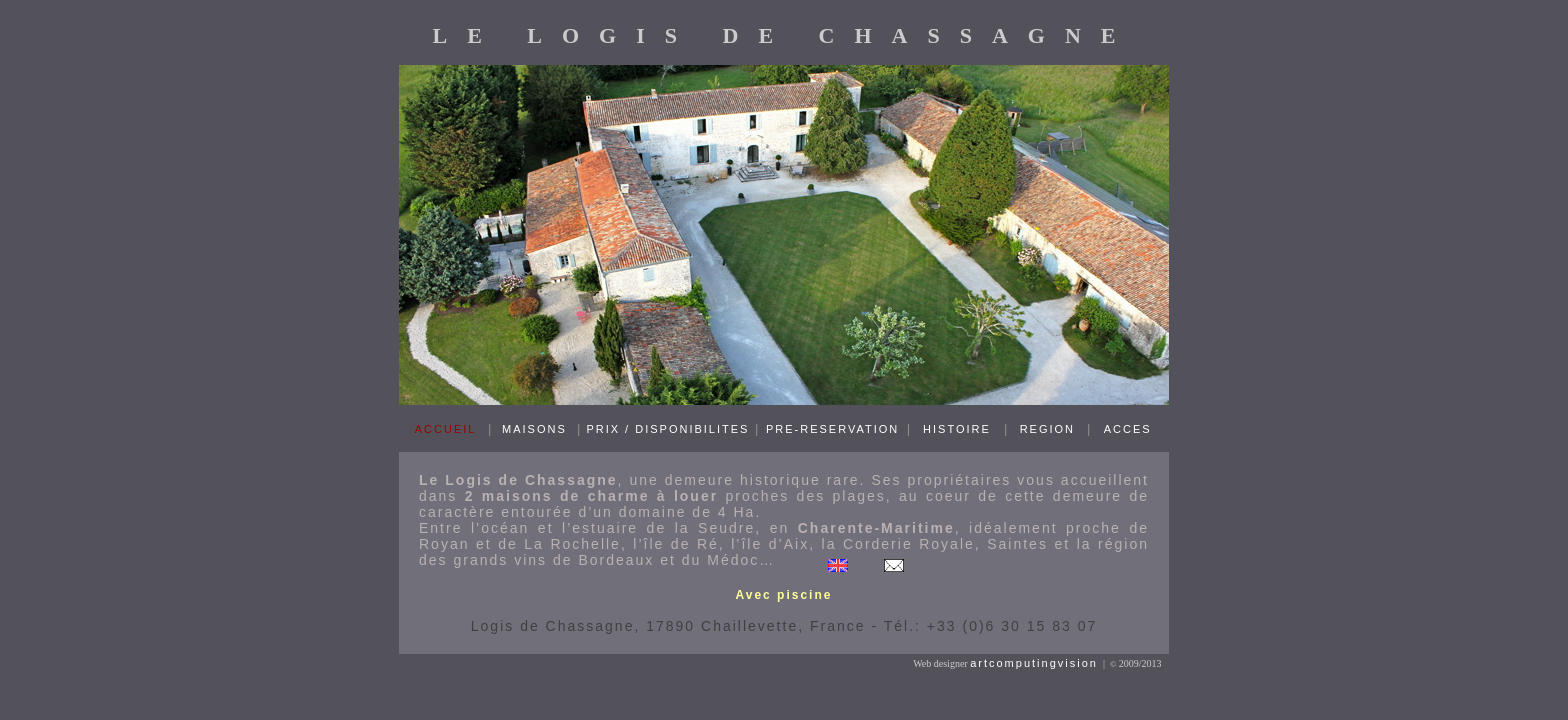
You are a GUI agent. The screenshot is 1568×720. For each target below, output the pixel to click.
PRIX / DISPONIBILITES (667, 429)
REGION (1047, 429)
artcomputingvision (1034, 663)
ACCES (1128, 429)
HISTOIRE (957, 429)
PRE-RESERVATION (832, 429)
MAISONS (534, 429)
